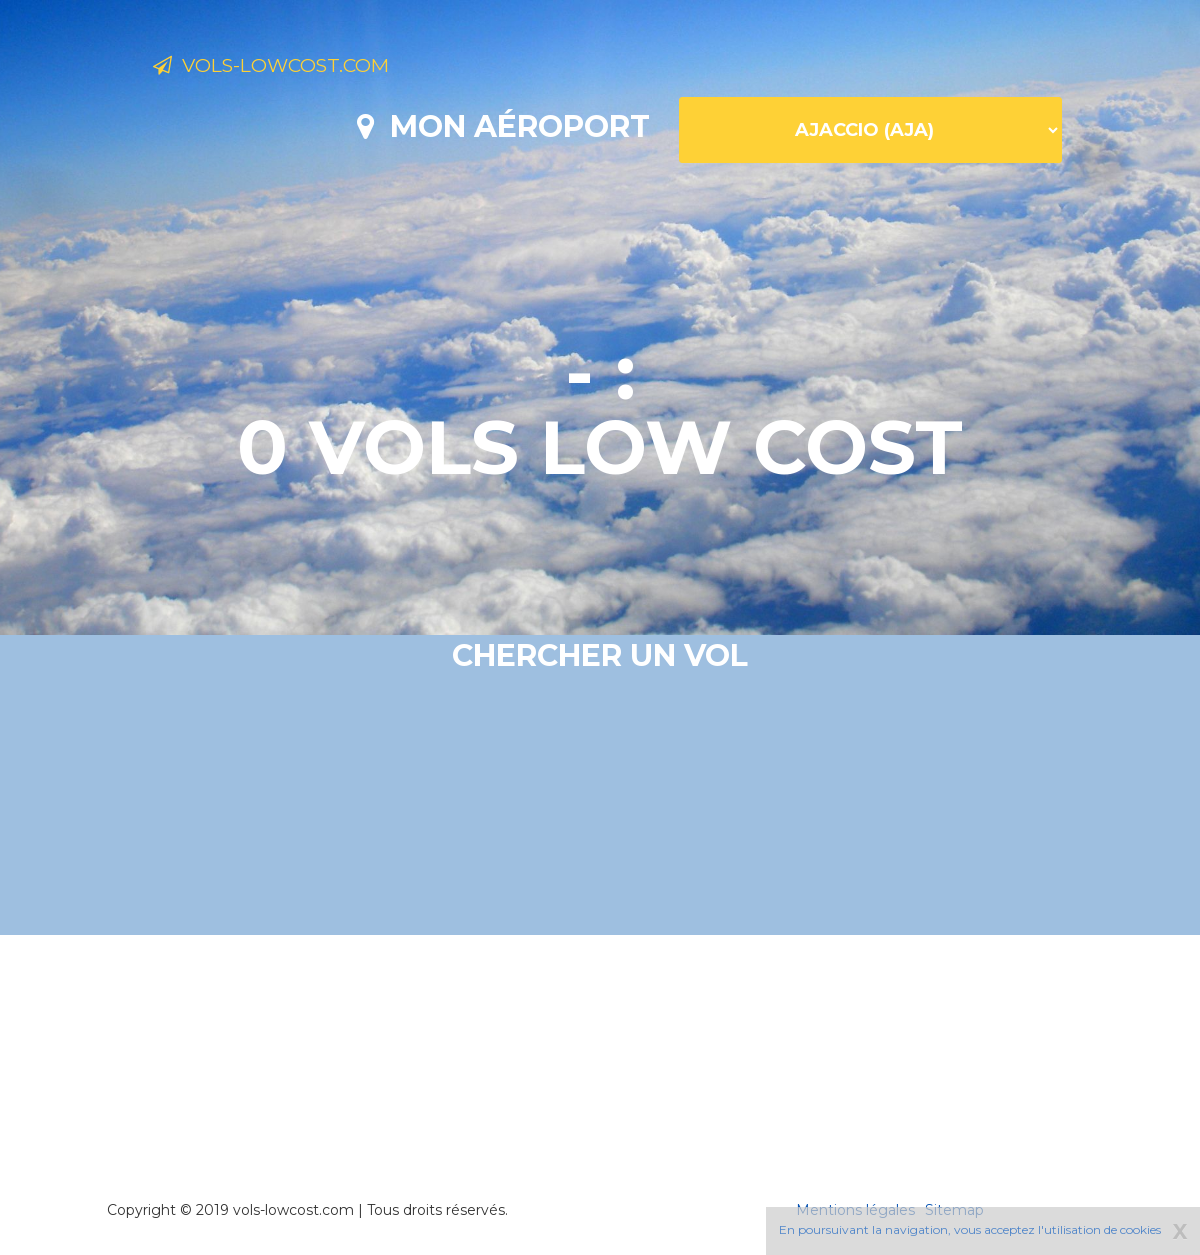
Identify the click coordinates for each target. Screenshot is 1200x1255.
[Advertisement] (600, 1040)
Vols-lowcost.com (312, 68)
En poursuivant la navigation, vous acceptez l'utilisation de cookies (970, 1229)
